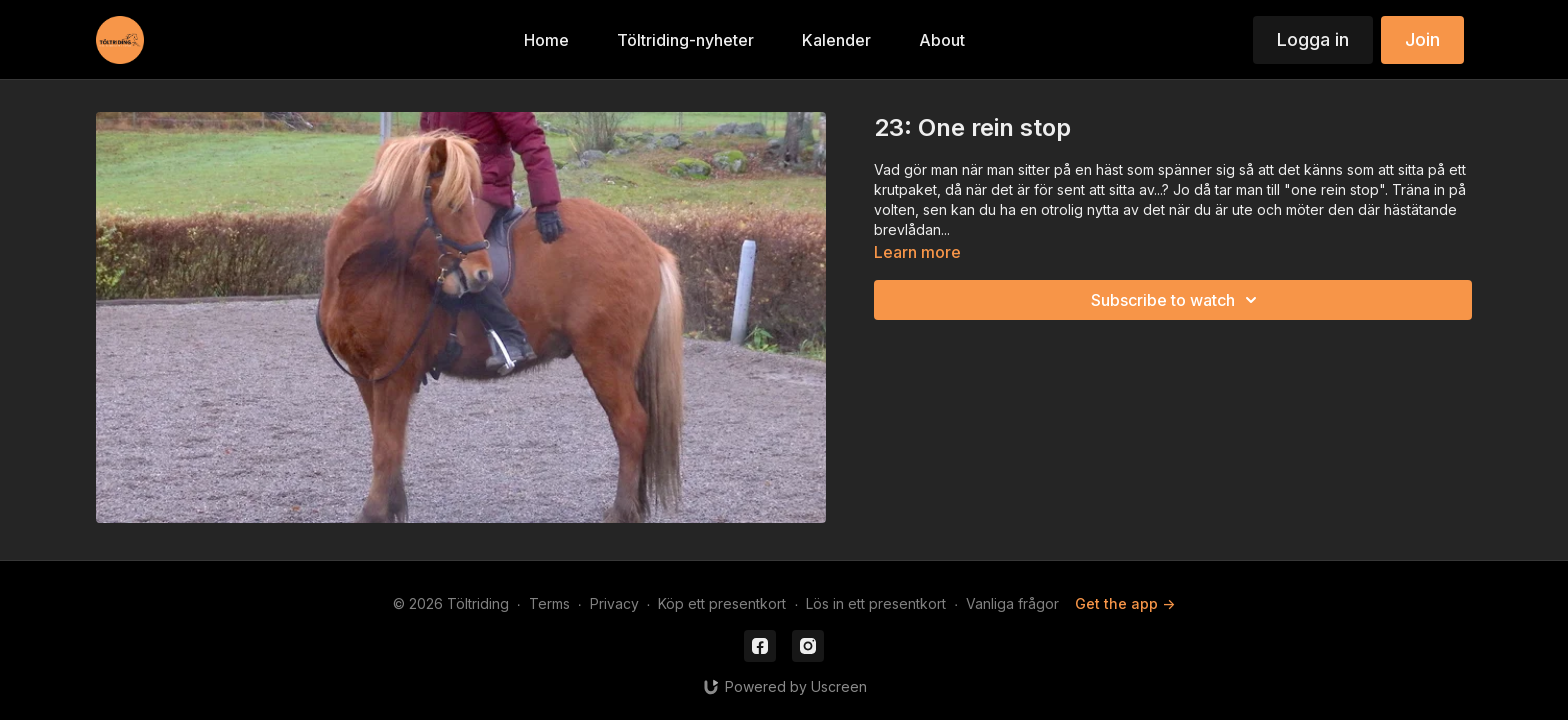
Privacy (614, 603)
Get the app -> (1125, 603)
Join (1422, 39)
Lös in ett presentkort (876, 603)
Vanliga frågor (1012, 603)
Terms (549, 603)
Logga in (1313, 39)
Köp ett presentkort (722, 603)
